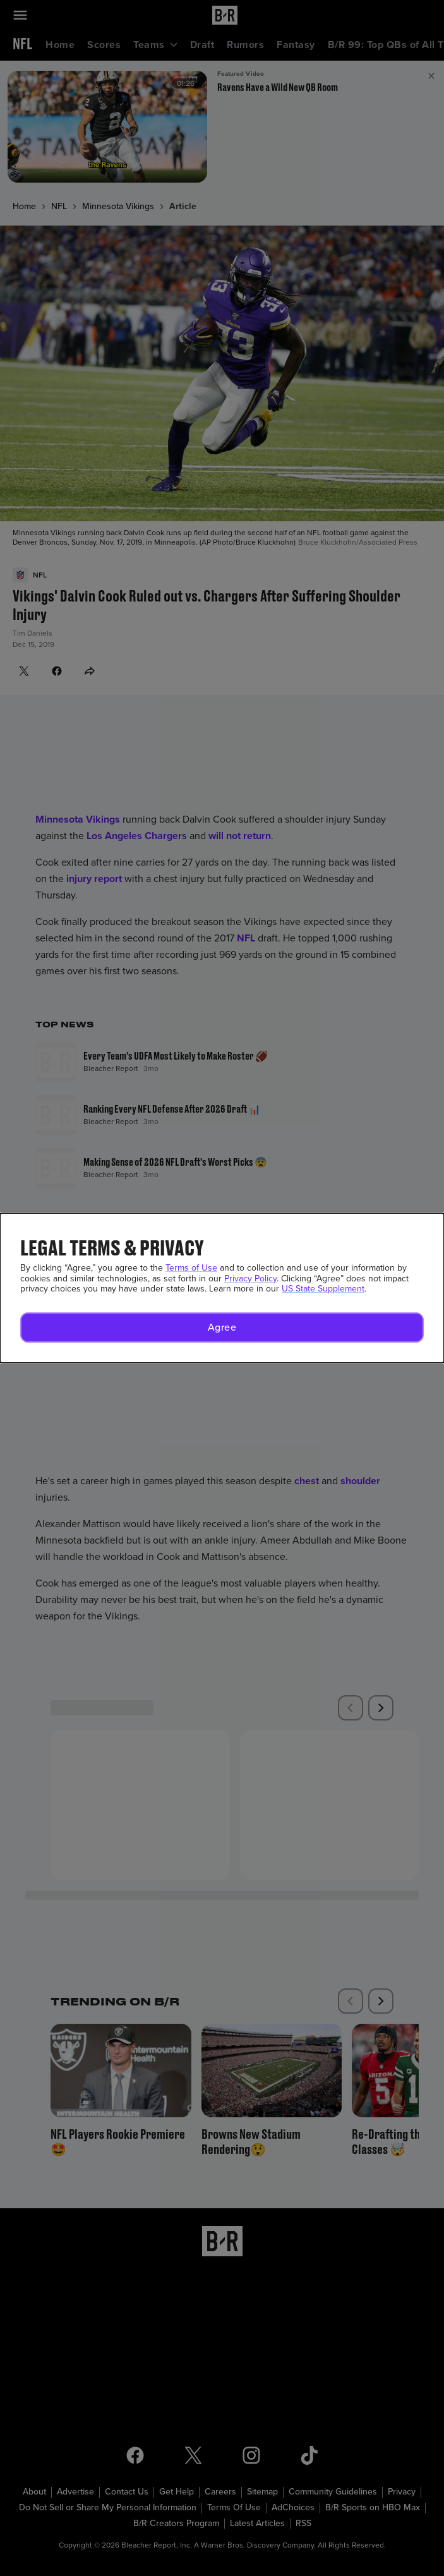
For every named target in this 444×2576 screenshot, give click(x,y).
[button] (222, 1327)
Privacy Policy (250, 1278)
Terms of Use (191, 1267)
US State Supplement (323, 1288)
